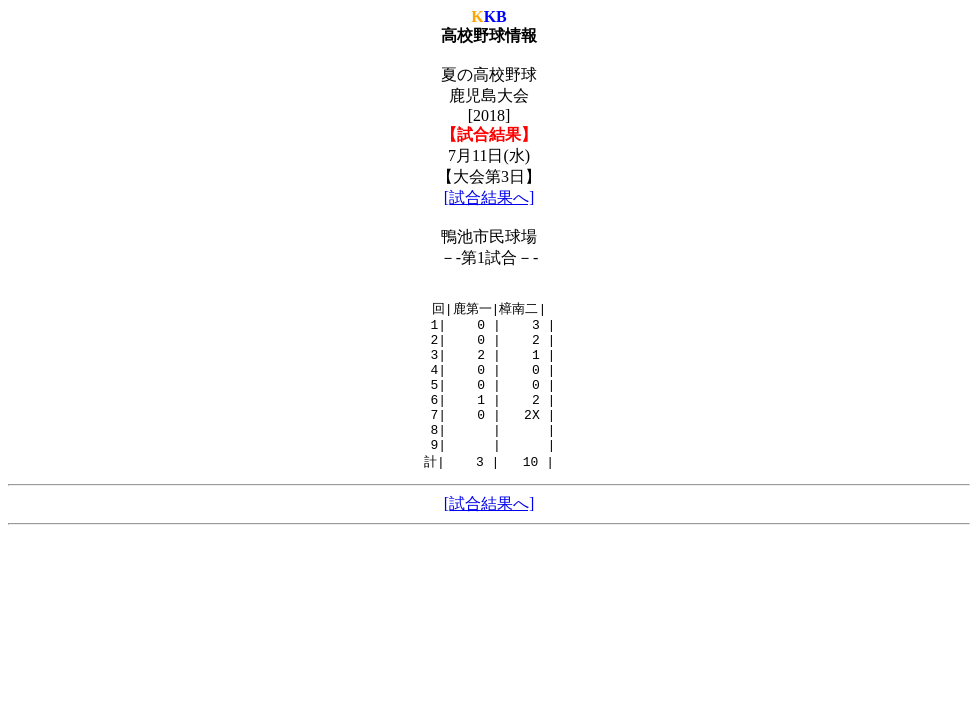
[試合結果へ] (489, 197)
